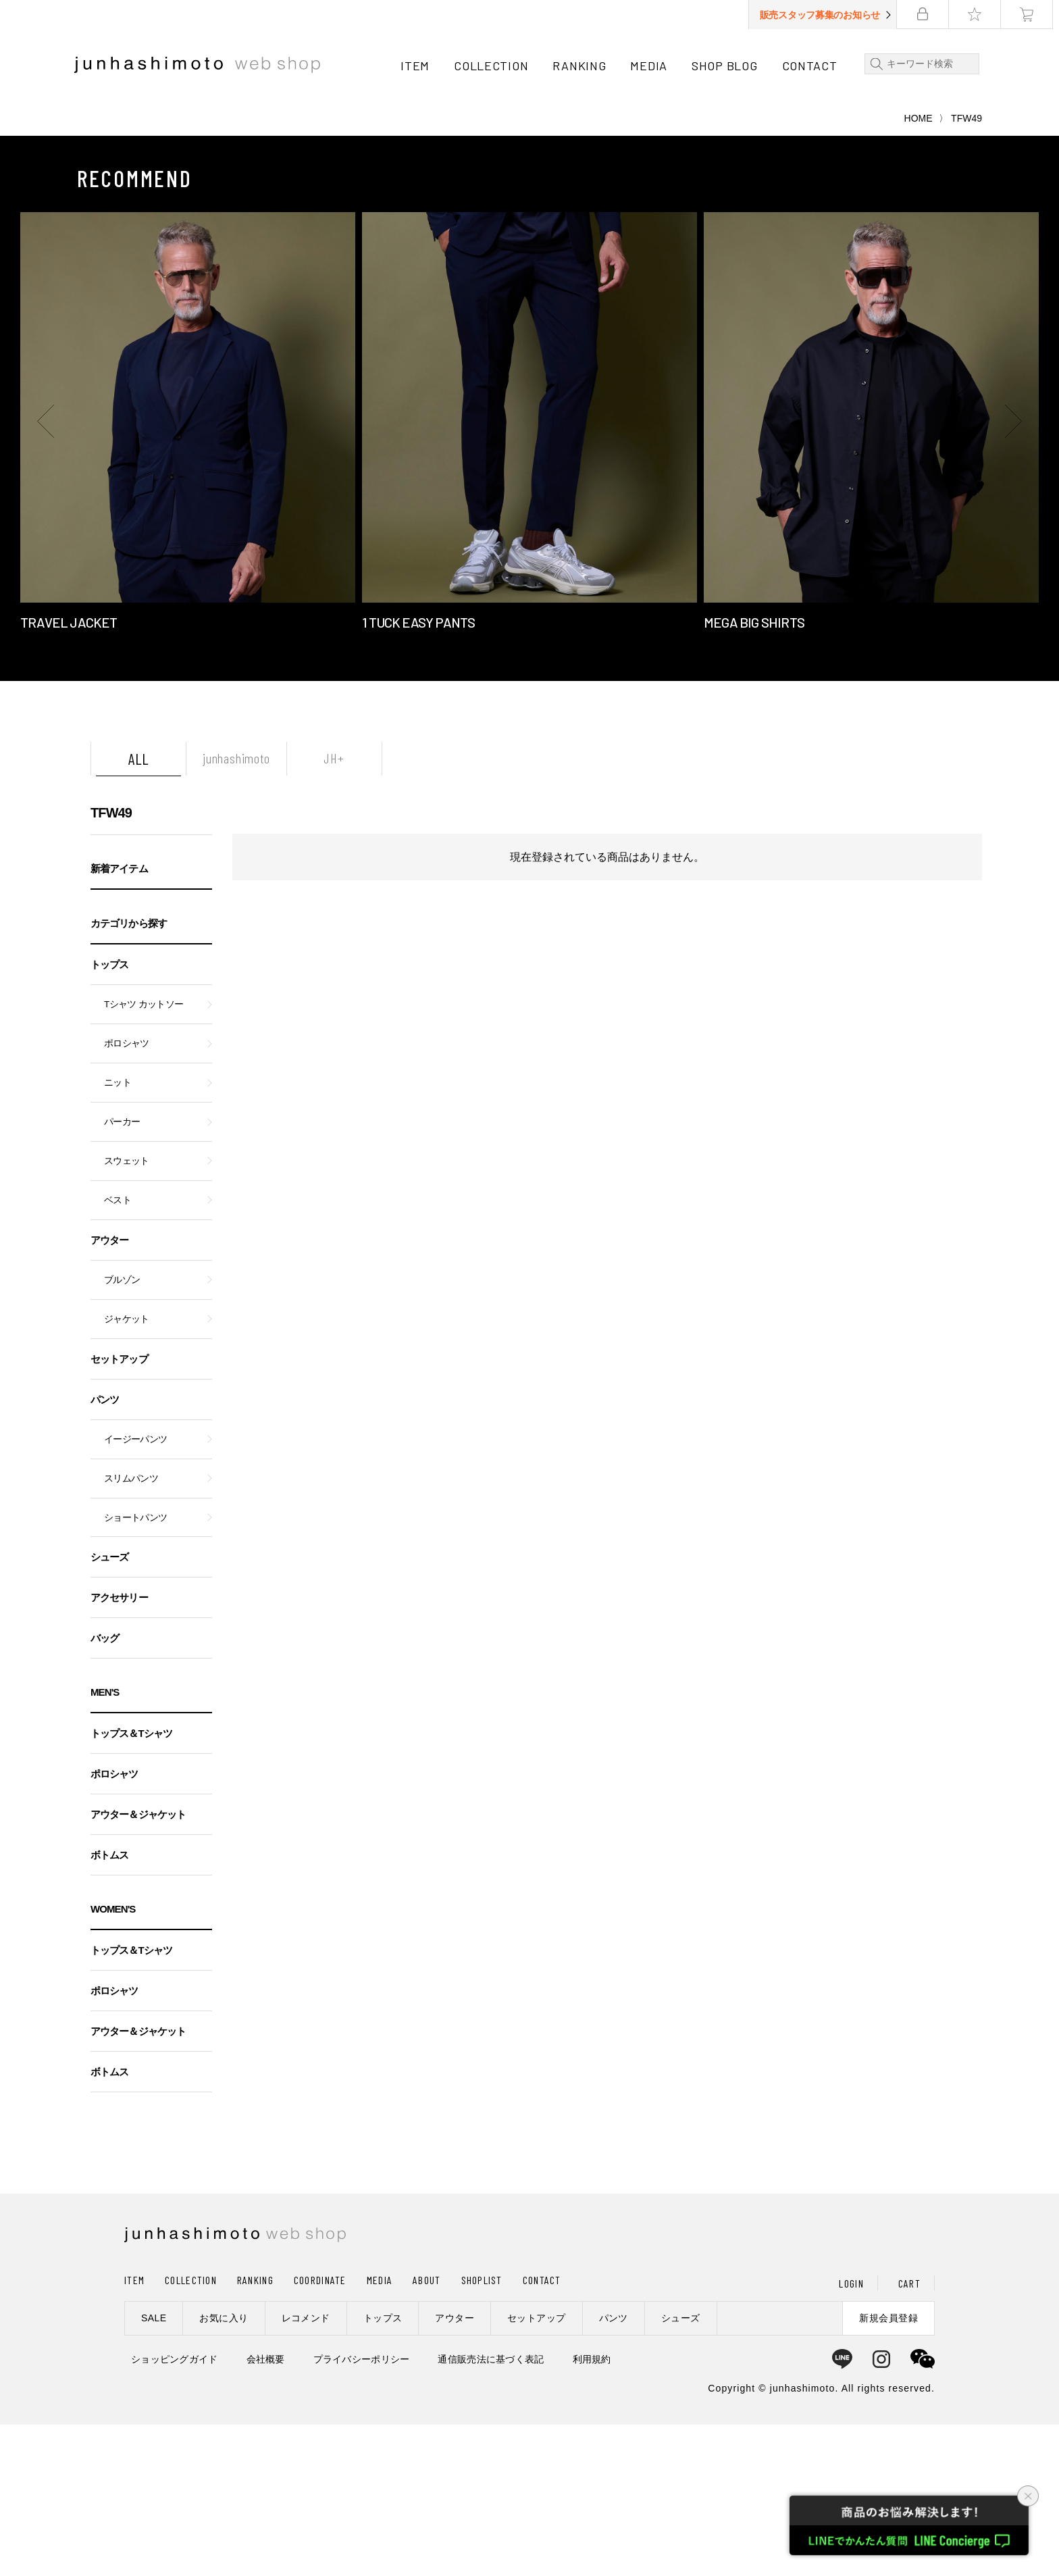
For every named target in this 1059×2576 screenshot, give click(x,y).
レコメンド (306, 2469)
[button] (47, 572)
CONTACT (812, 65)
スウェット (126, 1312)
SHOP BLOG (727, 65)
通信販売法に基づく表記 (491, 2510)
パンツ (105, 1551)
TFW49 (111, 964)
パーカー (122, 1273)
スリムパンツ (131, 1630)
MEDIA (652, 65)
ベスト (117, 1351)
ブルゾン (122, 1431)
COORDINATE (320, 2431)
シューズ (109, 1708)
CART (909, 2434)
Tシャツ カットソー (143, 1156)
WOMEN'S (113, 2060)
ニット (117, 1234)
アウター (109, 1391)
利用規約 (592, 2510)
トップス (109, 1115)
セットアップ (119, 1510)
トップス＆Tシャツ (131, 1884)
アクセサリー (119, 1748)
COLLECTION (494, 65)
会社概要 (266, 2510)
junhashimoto (236, 909)
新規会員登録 (888, 2469)
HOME (918, 269)
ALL (138, 910)
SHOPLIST (481, 2431)
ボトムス (109, 2006)
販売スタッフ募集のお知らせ (826, 14)
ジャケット (126, 1470)
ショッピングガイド (174, 2510)
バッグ (105, 1789)
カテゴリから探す (129, 1074)
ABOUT (426, 2431)
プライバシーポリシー (361, 2510)
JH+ (334, 909)
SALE (153, 2469)
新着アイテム (119, 1020)
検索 (876, 64)
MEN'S (105, 1843)
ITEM (418, 65)
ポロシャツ (126, 1195)
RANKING (582, 65)
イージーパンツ (135, 1591)
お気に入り (223, 2469)
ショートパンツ (135, 1669)
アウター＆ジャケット (138, 1965)
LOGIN (851, 2434)
